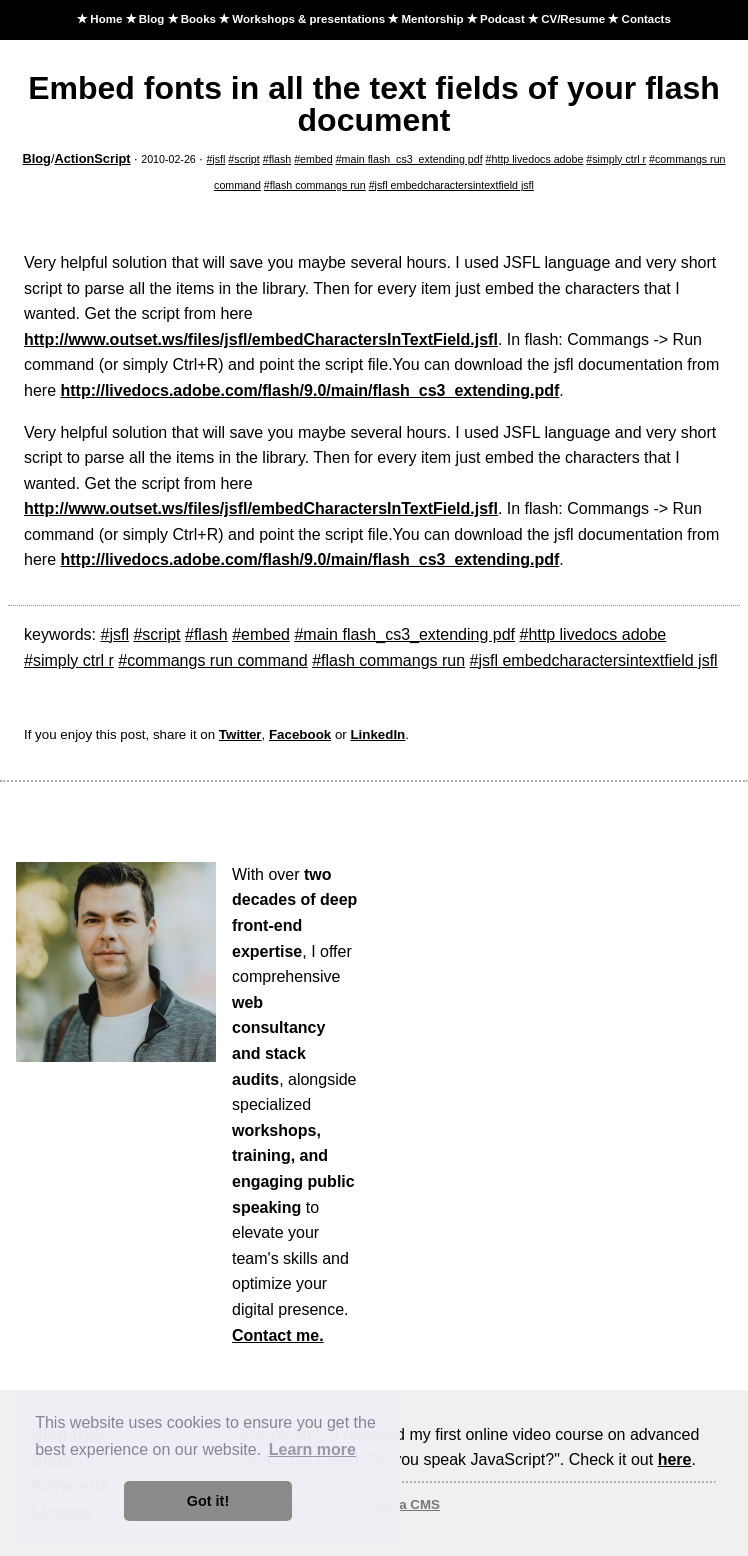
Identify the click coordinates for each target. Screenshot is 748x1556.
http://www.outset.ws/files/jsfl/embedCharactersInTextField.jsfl (261, 339)
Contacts (646, 19)
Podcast (502, 19)
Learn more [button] (312, 1449)
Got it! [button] (208, 1501)
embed (316, 159)
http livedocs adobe (538, 159)
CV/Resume (573, 19)
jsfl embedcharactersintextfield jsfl (454, 185)
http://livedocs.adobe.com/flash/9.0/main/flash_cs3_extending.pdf (309, 390)
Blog (152, 19)
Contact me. (278, 1335)
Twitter (240, 734)
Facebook (300, 734)
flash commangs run (318, 185)
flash (280, 159)
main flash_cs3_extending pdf (412, 159)
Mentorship (432, 19)
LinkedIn (377, 734)
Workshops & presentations (308, 19)
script (246, 159)
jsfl (218, 159)
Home (106, 19)
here (675, 1459)
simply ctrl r (619, 159)
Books (198, 19)
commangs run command (217, 660)
